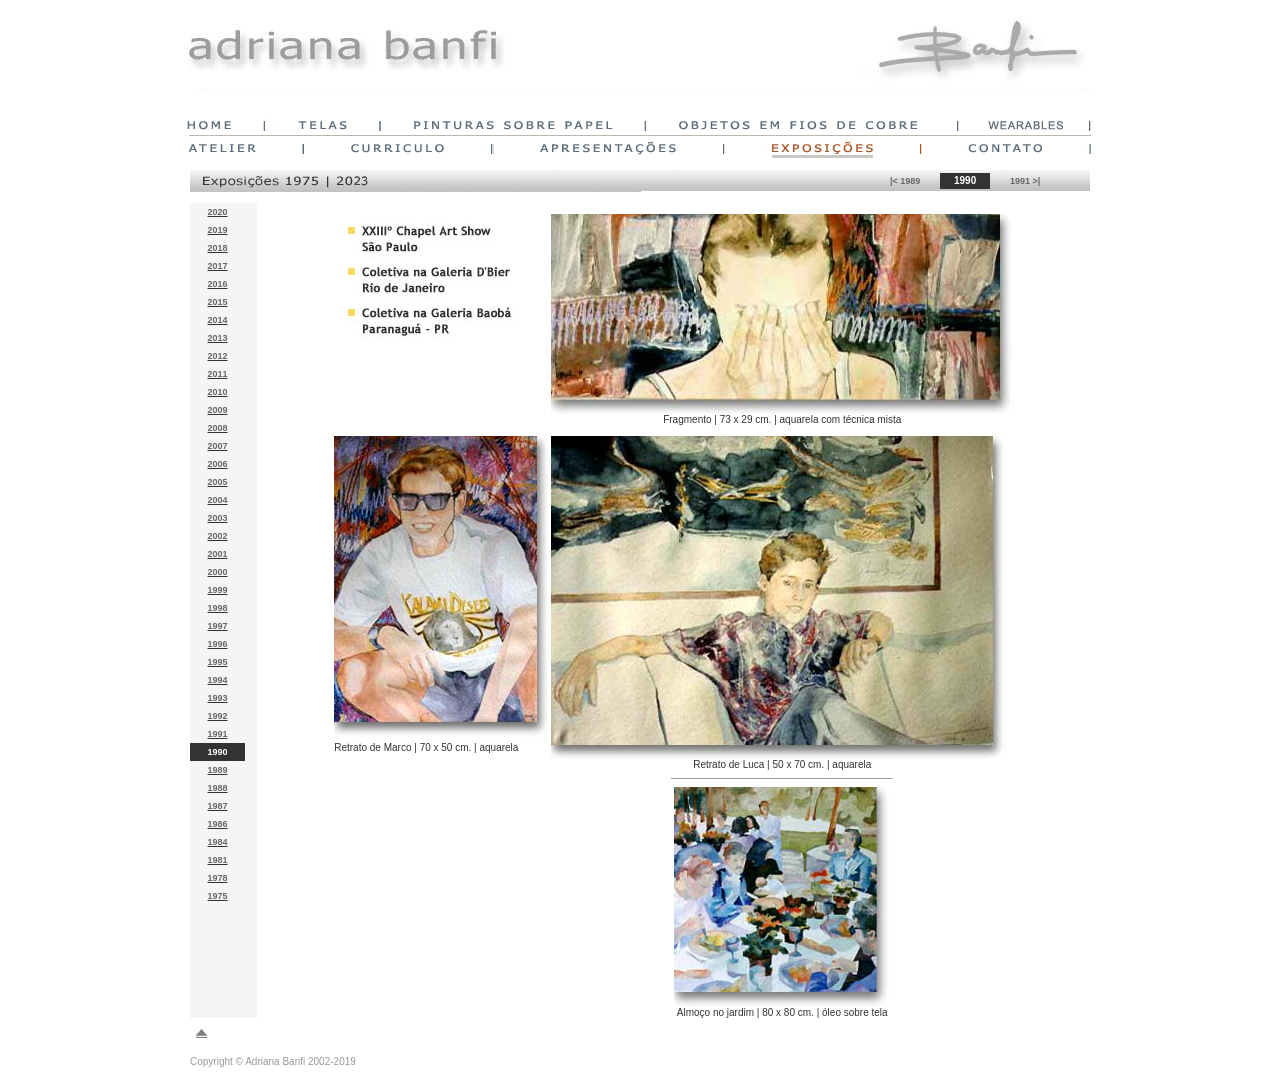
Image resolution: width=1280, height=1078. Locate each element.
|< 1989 (905, 181)
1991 (1021, 181)
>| (1036, 181)
